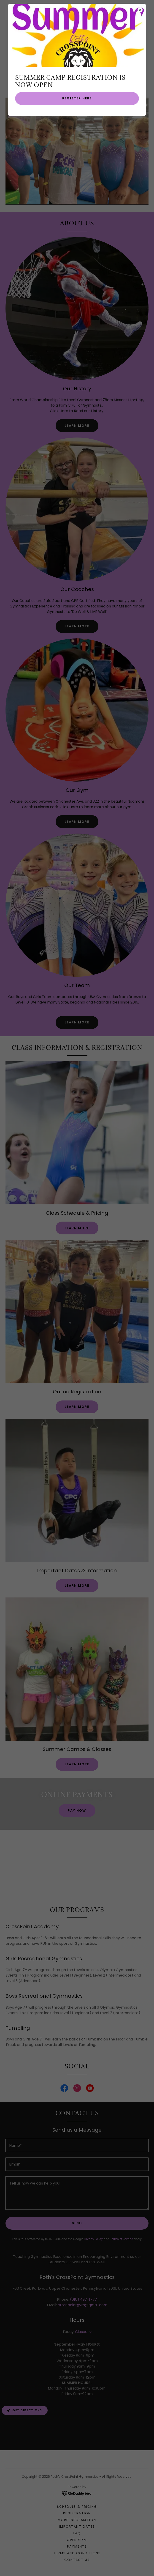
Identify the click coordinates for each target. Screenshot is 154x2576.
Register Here (77, 98)
